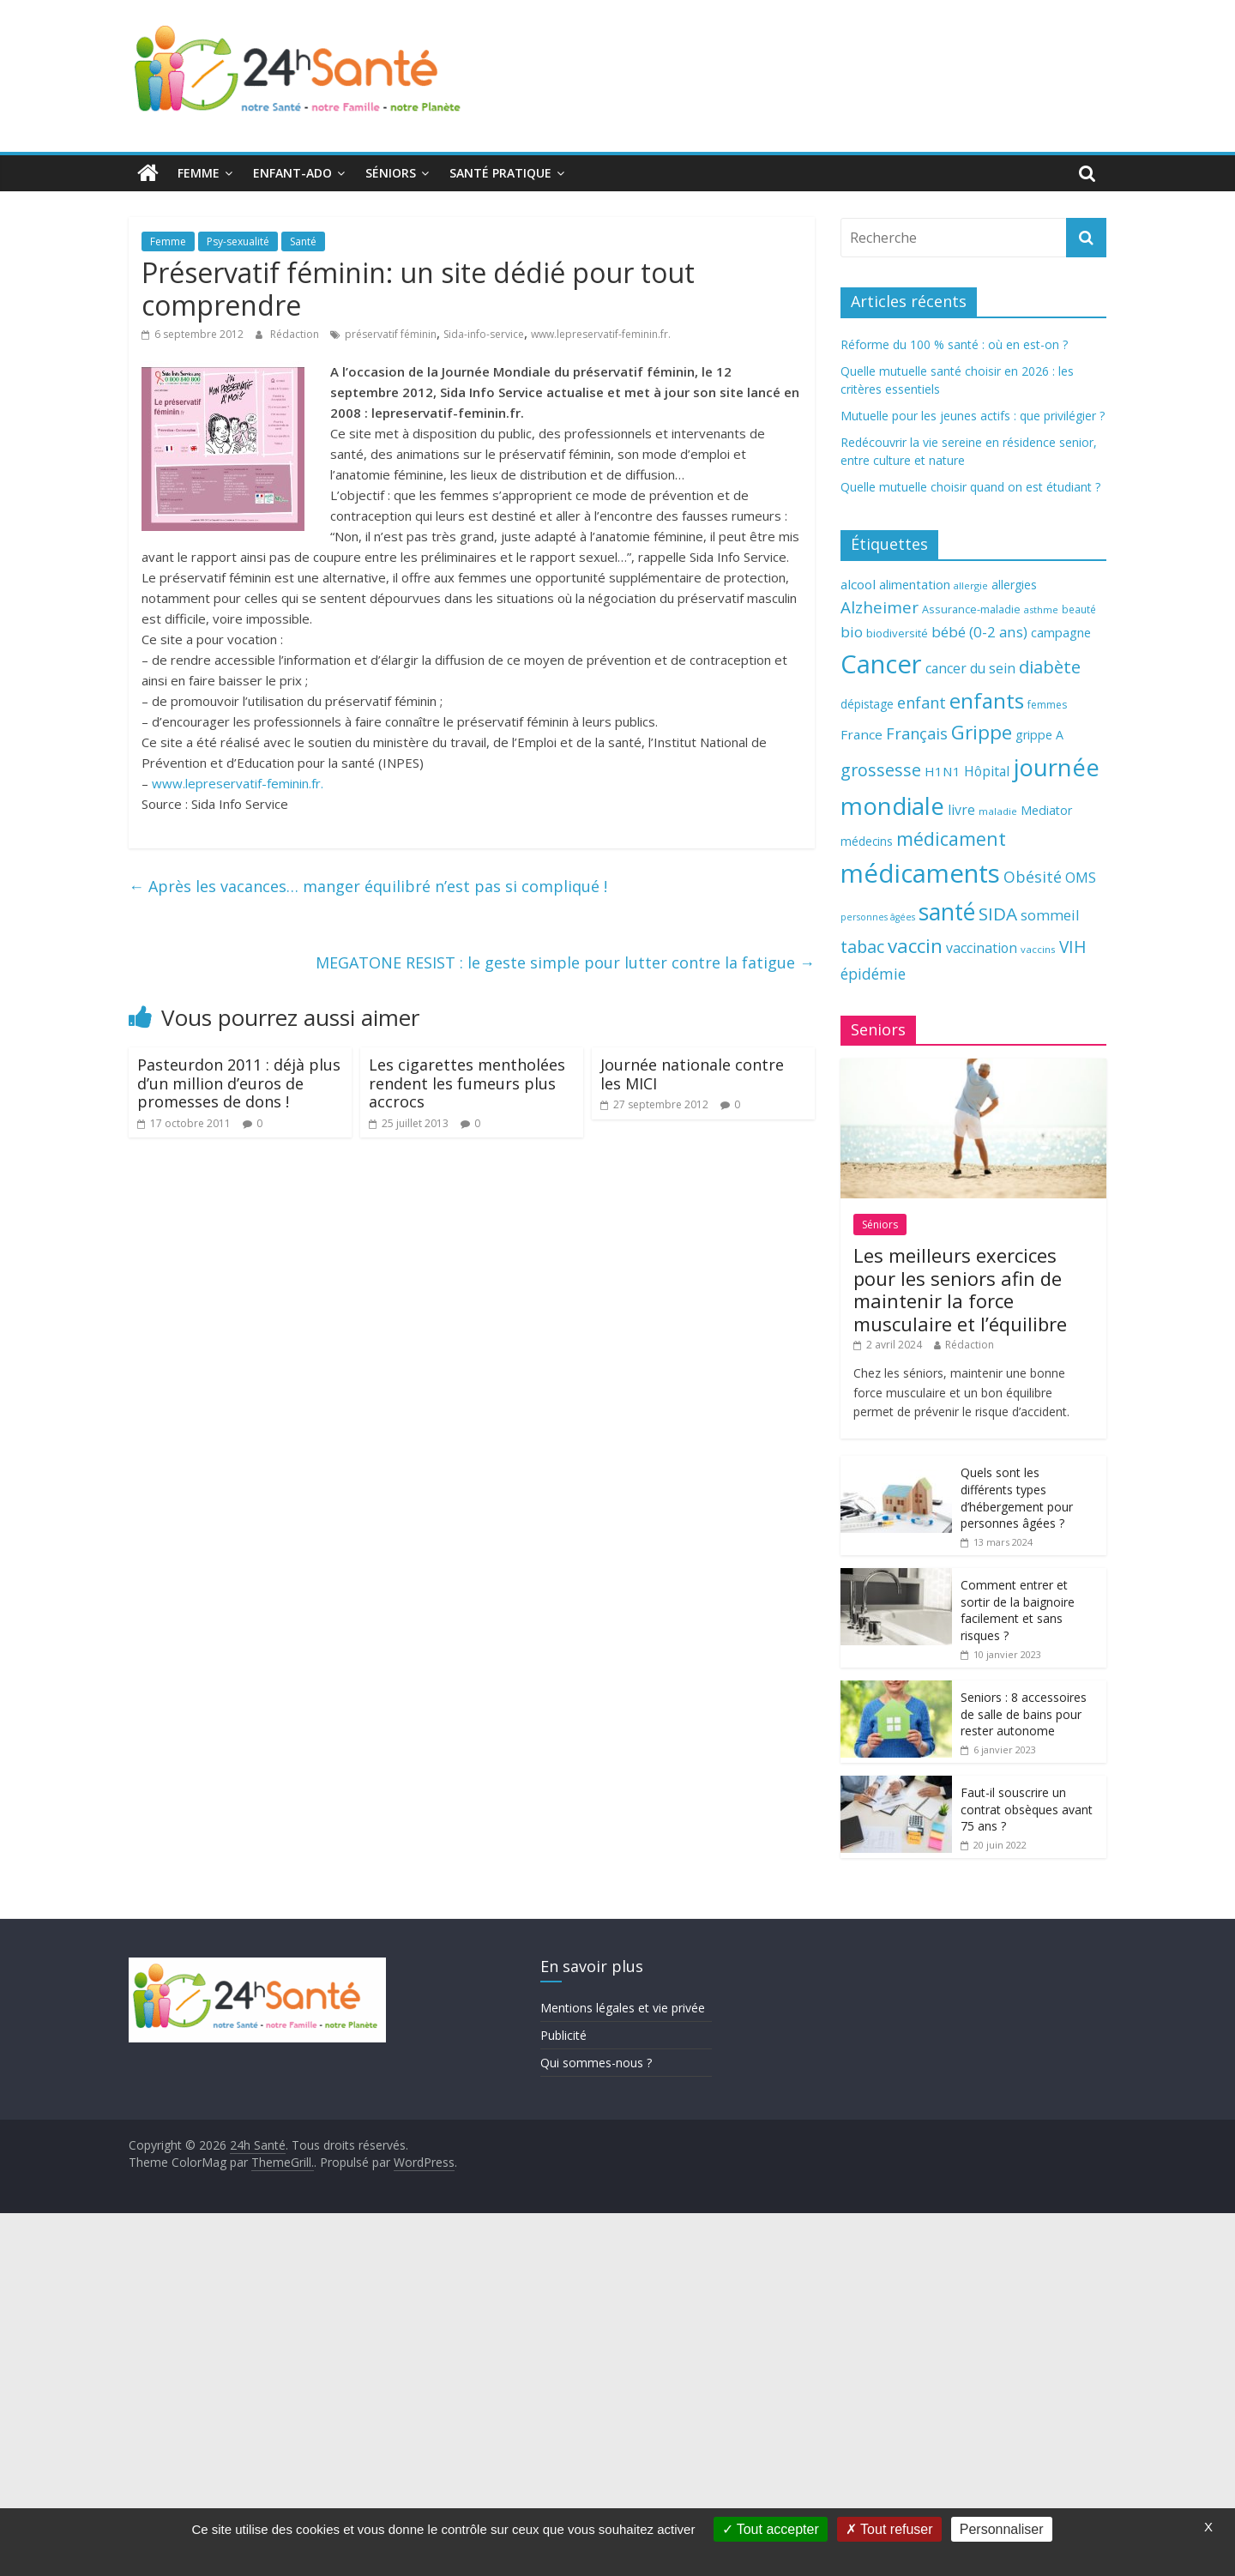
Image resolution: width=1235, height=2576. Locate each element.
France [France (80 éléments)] (861, 734)
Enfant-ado (292, 173)
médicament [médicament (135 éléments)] (951, 838)
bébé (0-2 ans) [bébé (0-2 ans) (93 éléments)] (979, 632)
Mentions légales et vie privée (622, 2008)
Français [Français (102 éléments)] (917, 733)
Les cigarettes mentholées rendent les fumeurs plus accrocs (467, 1083)
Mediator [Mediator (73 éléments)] (1046, 810)
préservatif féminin (391, 334)
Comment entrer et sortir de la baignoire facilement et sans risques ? (1018, 1610)
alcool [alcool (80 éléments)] (858, 584)
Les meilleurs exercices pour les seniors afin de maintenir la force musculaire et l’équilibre (960, 1289)
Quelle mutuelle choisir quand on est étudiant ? (970, 487)
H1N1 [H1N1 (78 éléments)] (943, 771)
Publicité (563, 2035)
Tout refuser (889, 2529)
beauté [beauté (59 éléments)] (1079, 609)
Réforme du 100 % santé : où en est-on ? (954, 344)
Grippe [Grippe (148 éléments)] (981, 732)
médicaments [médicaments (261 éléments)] (920, 873)
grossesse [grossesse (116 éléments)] (880, 769)
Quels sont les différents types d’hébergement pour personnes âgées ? (1017, 1497)
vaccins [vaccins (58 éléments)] (1038, 949)
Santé (303, 241)
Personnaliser (1002, 2529)
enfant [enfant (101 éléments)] (921, 702)
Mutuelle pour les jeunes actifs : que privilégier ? (972, 415)
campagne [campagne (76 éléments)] (1061, 632)
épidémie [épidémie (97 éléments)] (873, 973)
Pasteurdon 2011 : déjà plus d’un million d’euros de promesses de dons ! (238, 1083)
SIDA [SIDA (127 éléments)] (998, 914)
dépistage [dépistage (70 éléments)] (867, 704)
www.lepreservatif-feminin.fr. (601, 334)
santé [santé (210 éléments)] (947, 911)
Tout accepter (770, 2529)
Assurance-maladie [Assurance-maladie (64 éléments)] (971, 609)
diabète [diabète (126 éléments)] (1050, 667)
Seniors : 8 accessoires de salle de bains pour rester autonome (1024, 1714)
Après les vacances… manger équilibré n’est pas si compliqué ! (368, 886)
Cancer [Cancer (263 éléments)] (881, 664)
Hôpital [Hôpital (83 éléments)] (986, 771)
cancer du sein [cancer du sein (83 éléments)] (970, 668)
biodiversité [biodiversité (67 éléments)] (897, 633)
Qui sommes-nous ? (596, 2062)
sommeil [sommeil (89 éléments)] (1050, 915)
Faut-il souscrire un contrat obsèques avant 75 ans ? (1027, 1809)
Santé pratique (500, 173)
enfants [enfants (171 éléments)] (986, 700)
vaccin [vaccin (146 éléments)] (915, 945)
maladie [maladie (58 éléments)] (998, 811)
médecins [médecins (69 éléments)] (866, 841)
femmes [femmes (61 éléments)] (1047, 704)
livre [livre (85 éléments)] (961, 809)
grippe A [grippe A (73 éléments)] (1039, 735)
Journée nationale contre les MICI (692, 1074)
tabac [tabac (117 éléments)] (862, 946)
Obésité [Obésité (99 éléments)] (1032, 876)
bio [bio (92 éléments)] (851, 632)
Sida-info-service (483, 334)
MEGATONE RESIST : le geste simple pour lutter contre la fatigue (565, 962)
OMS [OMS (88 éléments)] (1080, 877)
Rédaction (296, 334)
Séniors (390, 173)
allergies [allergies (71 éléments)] (1014, 584)
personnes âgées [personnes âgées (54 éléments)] (877, 917)
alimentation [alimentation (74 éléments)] (914, 584)
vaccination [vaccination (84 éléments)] (981, 947)
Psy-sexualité (238, 241)
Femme (199, 173)
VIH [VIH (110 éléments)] (1073, 947)
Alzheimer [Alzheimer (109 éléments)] (879, 607)
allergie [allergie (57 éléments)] (971, 585)
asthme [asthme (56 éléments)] (1041, 609)
